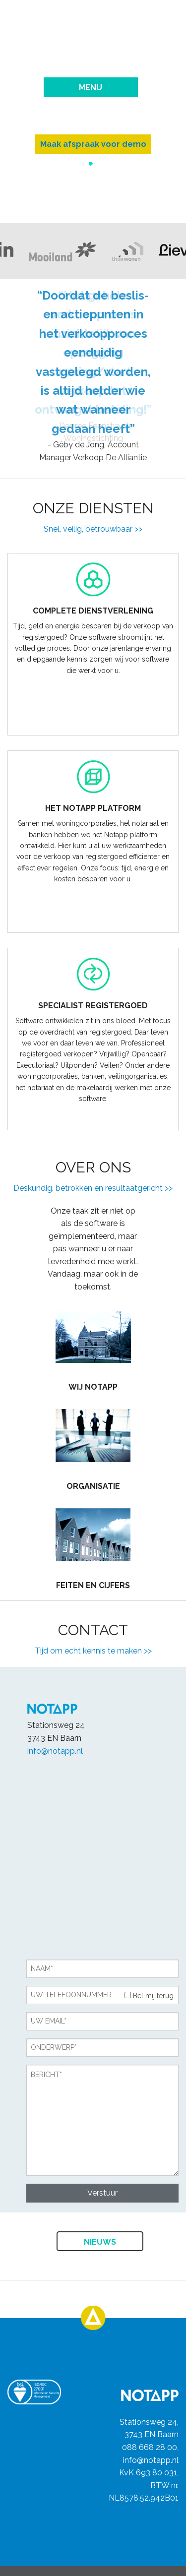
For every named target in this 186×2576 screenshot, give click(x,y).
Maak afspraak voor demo (93, 144)
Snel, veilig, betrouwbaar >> (93, 529)
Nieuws (100, 2242)
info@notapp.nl (55, 1751)
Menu (90, 87)
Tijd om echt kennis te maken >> (93, 1651)
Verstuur (102, 2193)
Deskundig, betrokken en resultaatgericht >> (93, 1188)
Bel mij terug (149, 1996)
